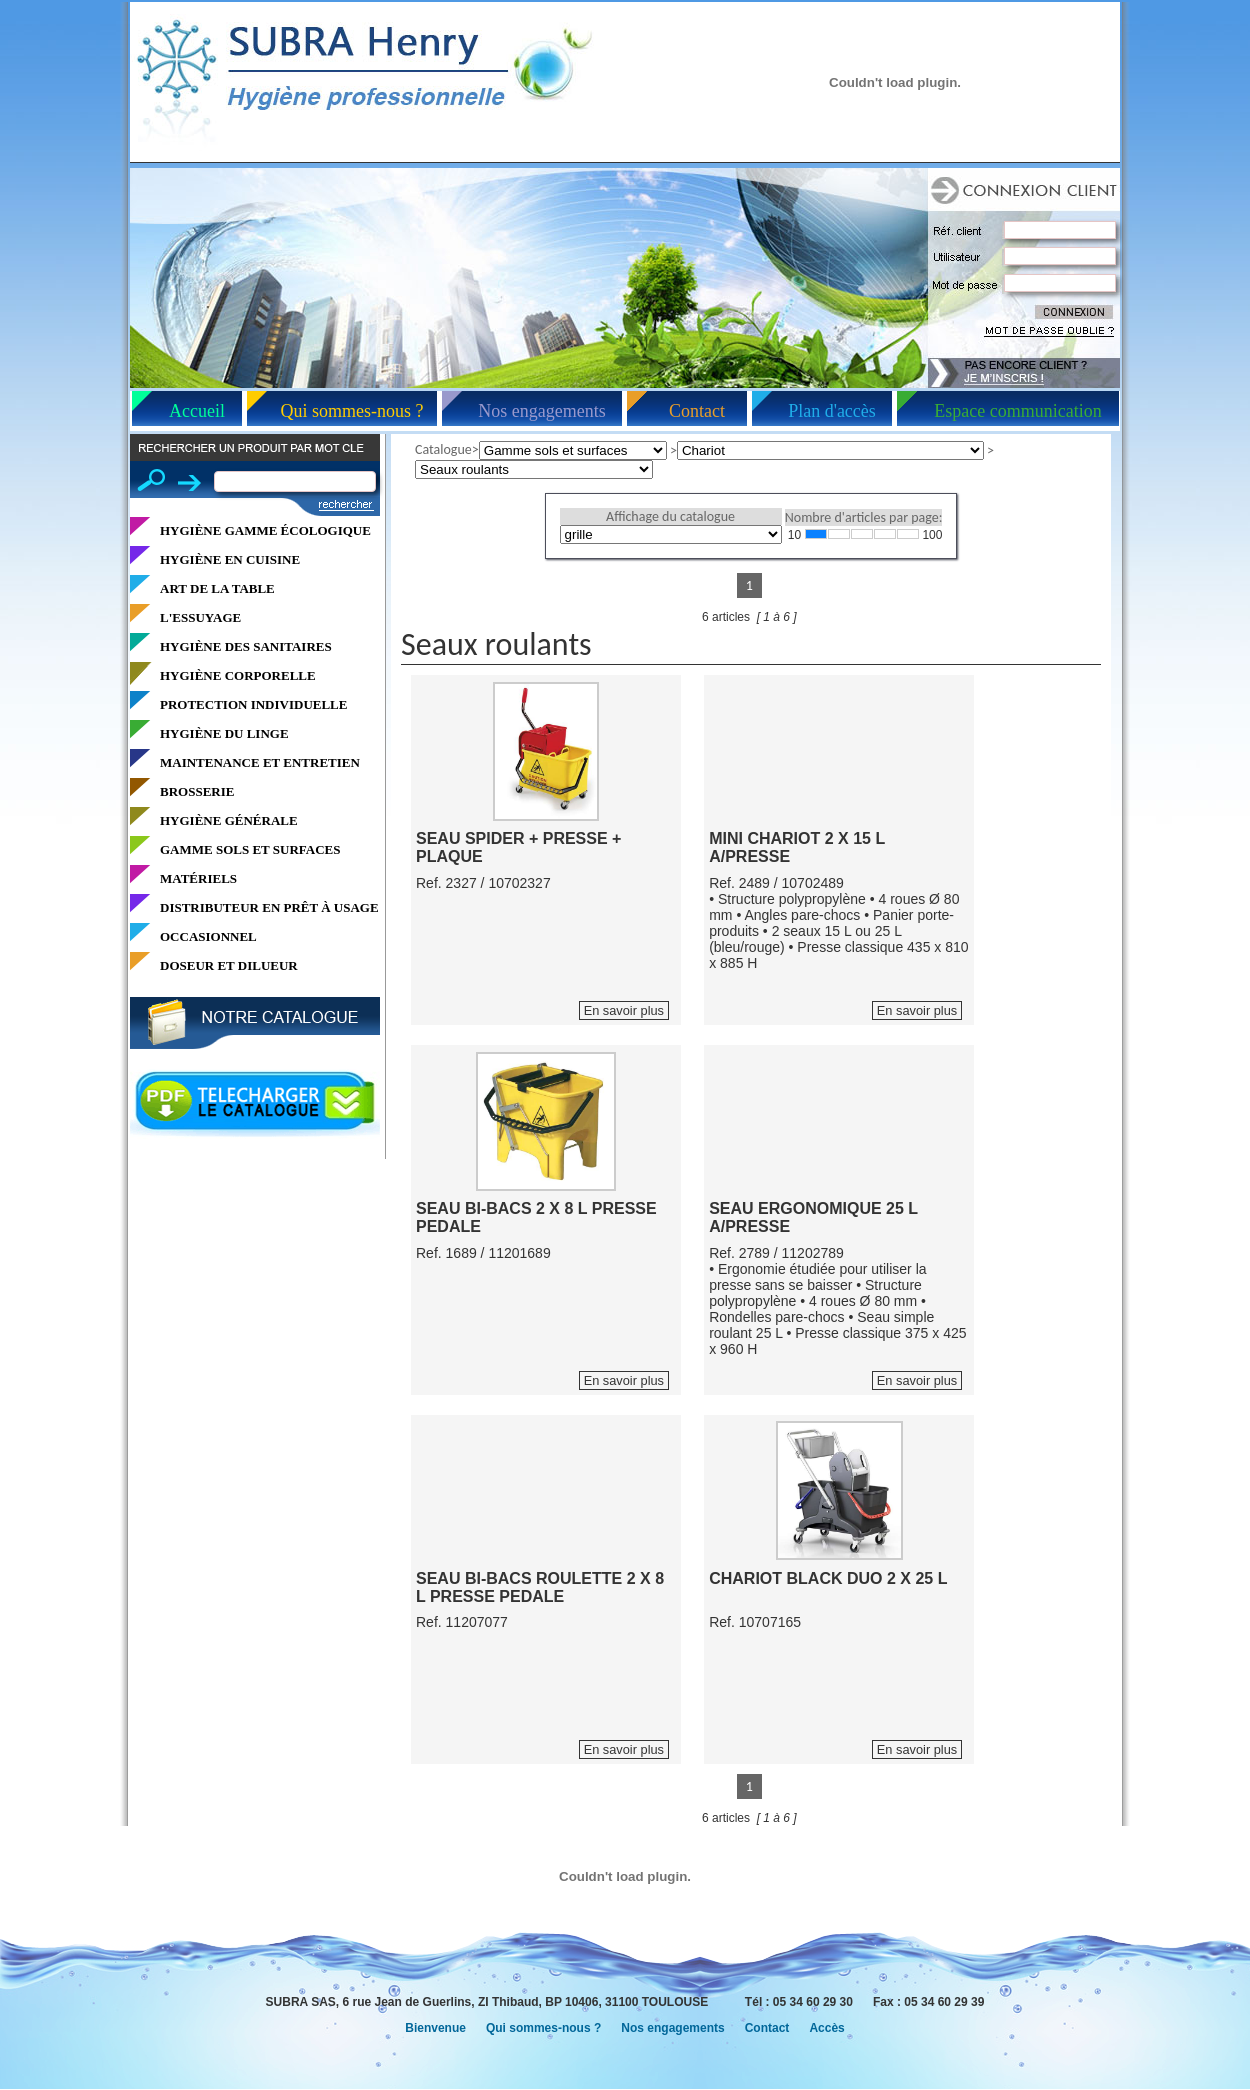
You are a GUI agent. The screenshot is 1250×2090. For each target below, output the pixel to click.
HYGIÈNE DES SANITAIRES (246, 646)
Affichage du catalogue (670, 516)
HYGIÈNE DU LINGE (224, 733)
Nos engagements (541, 411)
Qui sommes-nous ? (352, 411)
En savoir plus (624, 1010)
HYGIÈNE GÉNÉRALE (229, 820)
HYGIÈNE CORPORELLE (238, 675)
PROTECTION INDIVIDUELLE (253, 704)
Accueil (197, 411)
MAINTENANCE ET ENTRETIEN (260, 762)
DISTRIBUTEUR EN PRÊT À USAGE (269, 907)
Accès (826, 2028)
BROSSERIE (197, 791)
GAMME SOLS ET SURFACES (250, 849)
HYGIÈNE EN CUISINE (230, 559)
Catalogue (443, 449)
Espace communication (1017, 411)
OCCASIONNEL (208, 936)
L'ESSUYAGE (200, 617)
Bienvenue (435, 2028)
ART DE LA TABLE (217, 588)
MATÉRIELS (198, 878)
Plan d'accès (832, 411)
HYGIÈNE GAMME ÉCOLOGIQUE (265, 530)
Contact (697, 411)
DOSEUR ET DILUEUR (229, 965)
